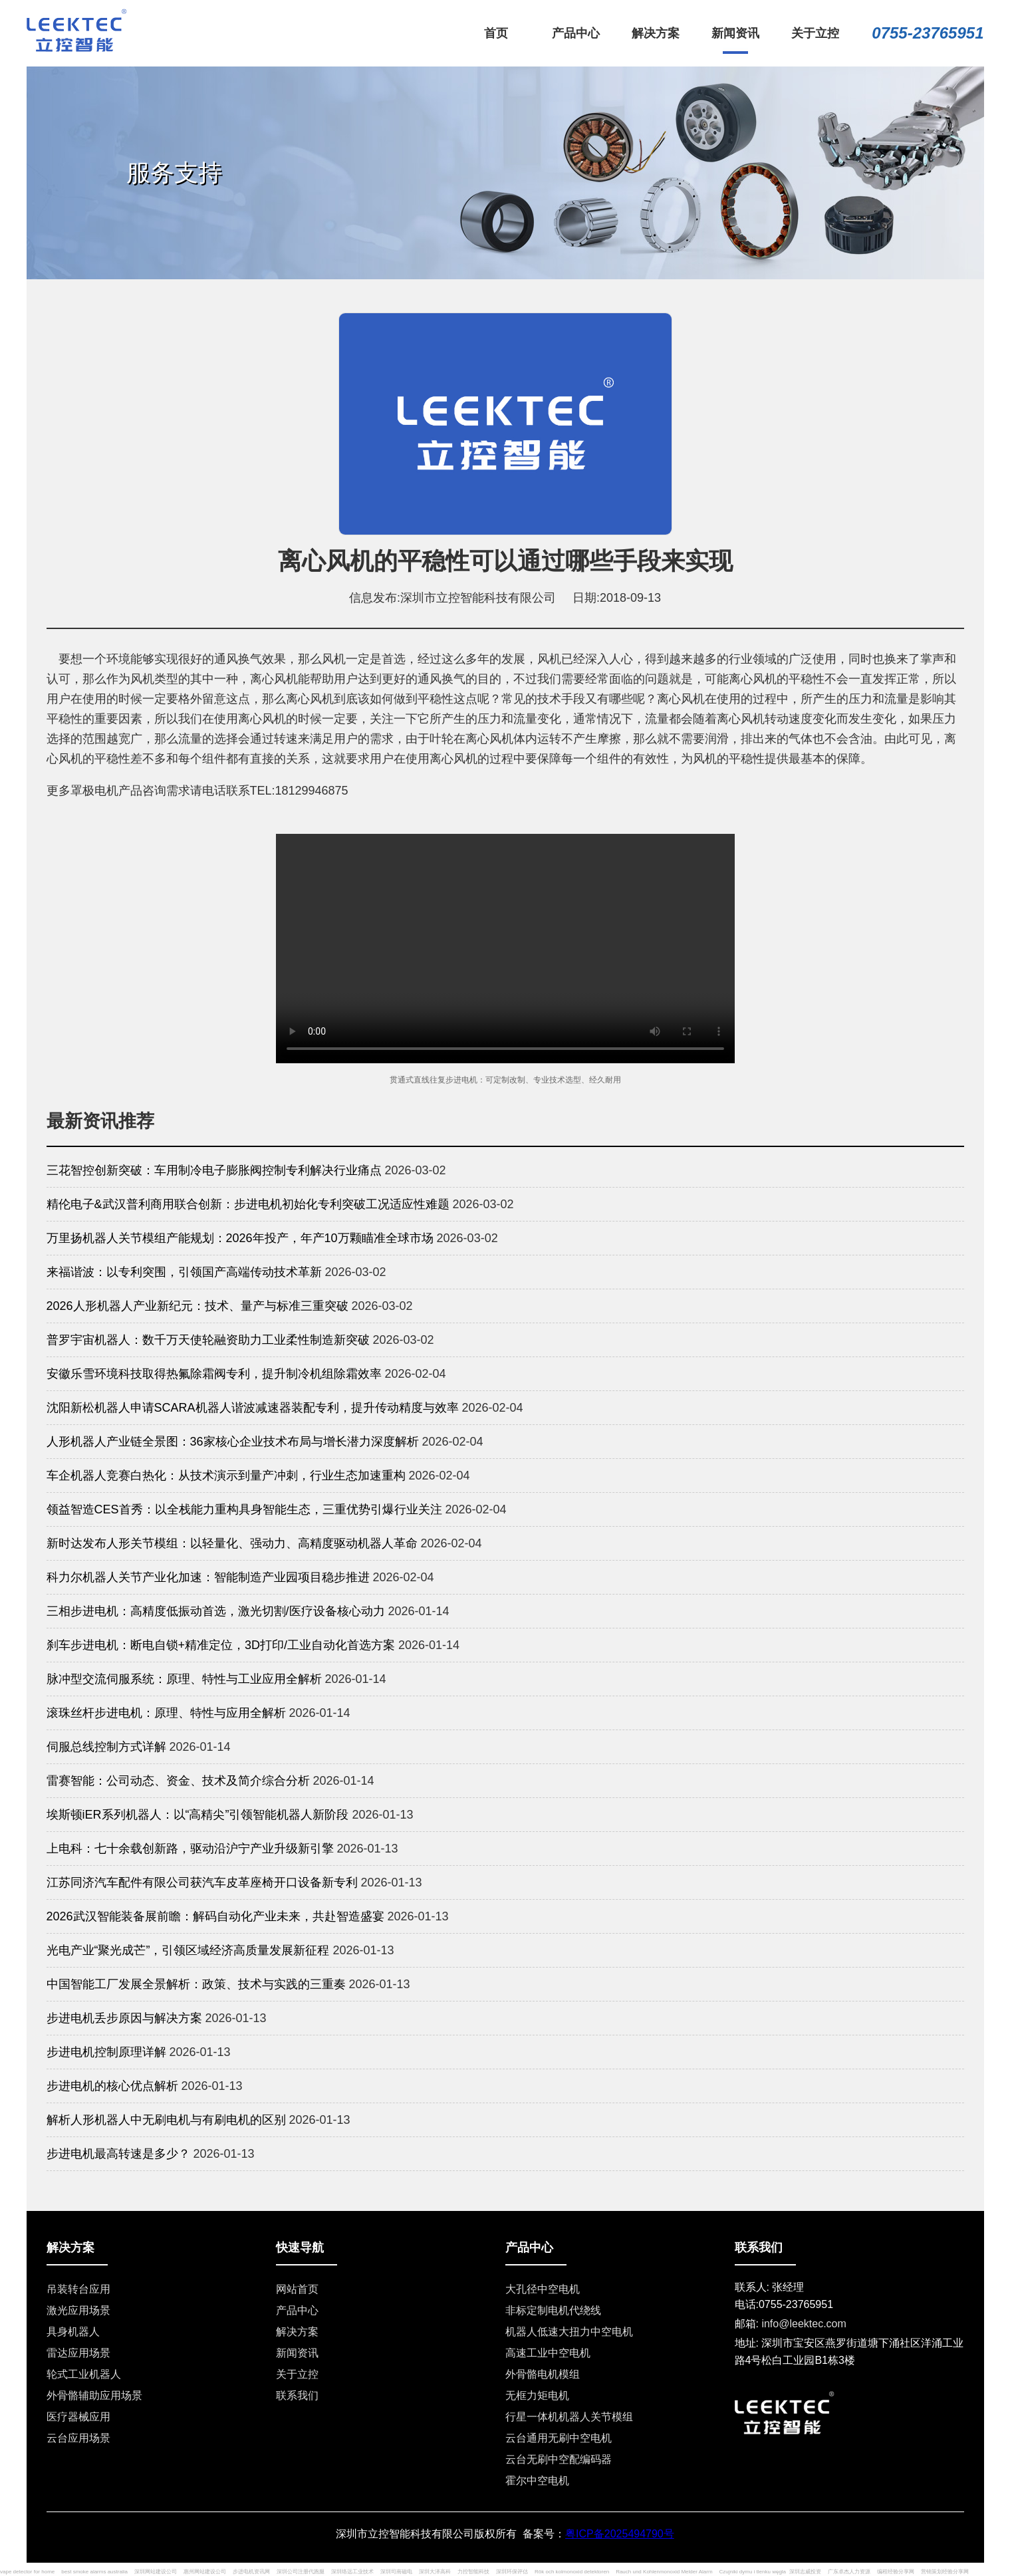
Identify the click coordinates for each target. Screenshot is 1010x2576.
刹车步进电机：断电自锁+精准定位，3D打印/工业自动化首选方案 (221, 1645)
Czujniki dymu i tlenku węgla (753, 2572)
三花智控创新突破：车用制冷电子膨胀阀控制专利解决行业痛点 (214, 1170)
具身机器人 (73, 2331)
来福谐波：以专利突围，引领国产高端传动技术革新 (184, 1272)
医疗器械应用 (78, 2416)
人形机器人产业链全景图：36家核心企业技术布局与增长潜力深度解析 (233, 1441)
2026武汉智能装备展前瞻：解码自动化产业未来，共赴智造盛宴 (215, 1916)
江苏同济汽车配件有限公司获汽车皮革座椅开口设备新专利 (202, 1882)
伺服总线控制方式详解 (106, 1746)
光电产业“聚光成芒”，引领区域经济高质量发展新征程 (188, 1950)
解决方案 (297, 2331)
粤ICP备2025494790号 (619, 2533)
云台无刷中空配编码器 (558, 2459)
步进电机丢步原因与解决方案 (124, 2018)
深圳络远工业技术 (352, 2572)
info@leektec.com (803, 2323)
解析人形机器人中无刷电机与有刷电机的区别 (166, 2119)
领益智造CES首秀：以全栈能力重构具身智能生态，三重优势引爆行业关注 (244, 1509)
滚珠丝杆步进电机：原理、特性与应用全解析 (166, 1713)
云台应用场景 (78, 2438)
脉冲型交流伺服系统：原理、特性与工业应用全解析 (184, 1679)
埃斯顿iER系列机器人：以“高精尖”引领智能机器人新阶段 (198, 1814)
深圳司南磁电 (396, 2572)
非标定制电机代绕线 (553, 2310)
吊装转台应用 (78, 2289)
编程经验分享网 (895, 2572)
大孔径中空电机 (542, 2289)
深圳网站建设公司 (155, 2572)
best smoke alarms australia (94, 2572)
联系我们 (297, 2395)
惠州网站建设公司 (205, 2572)
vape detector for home (27, 2572)
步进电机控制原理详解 (106, 2052)
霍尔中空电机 (537, 2480)
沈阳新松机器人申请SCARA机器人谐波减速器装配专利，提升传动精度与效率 (253, 1407)
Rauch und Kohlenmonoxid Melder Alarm (664, 2572)
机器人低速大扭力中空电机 (569, 2331)
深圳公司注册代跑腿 (300, 2572)
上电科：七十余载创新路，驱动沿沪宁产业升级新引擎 (190, 1848)
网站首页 (297, 2289)
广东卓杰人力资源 (849, 2572)
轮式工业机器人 (84, 2374)
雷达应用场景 (78, 2353)
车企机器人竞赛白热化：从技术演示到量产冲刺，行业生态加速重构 (226, 1475)
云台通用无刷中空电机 (558, 2438)
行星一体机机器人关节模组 (569, 2416)
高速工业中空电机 (547, 2353)
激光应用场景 (78, 2310)
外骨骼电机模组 (542, 2374)
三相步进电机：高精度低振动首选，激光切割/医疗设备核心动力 (216, 1611)
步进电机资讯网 (251, 2572)
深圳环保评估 (512, 2572)
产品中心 (297, 2310)
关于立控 (297, 2374)
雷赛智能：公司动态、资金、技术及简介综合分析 (178, 1780)
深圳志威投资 (805, 2572)
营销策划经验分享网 (945, 2572)
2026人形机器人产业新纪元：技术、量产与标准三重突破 (197, 1306)
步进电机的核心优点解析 (112, 2086)
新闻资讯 (297, 2353)
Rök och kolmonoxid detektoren (572, 2572)
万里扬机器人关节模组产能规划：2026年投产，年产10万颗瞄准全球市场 (240, 1238)
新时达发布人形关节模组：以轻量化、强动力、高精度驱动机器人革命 (232, 1543)
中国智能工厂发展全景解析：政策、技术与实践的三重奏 (196, 1984)
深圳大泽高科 (435, 2572)
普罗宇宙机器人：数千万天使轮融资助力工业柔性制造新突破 (208, 1340)
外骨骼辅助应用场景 (94, 2395)
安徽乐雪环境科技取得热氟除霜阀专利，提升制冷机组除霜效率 (214, 1373)
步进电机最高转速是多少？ (118, 2153)
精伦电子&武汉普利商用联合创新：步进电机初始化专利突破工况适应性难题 (248, 1204)
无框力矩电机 (537, 2395)
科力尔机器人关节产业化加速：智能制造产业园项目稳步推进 (208, 1577)
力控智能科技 (473, 2572)
